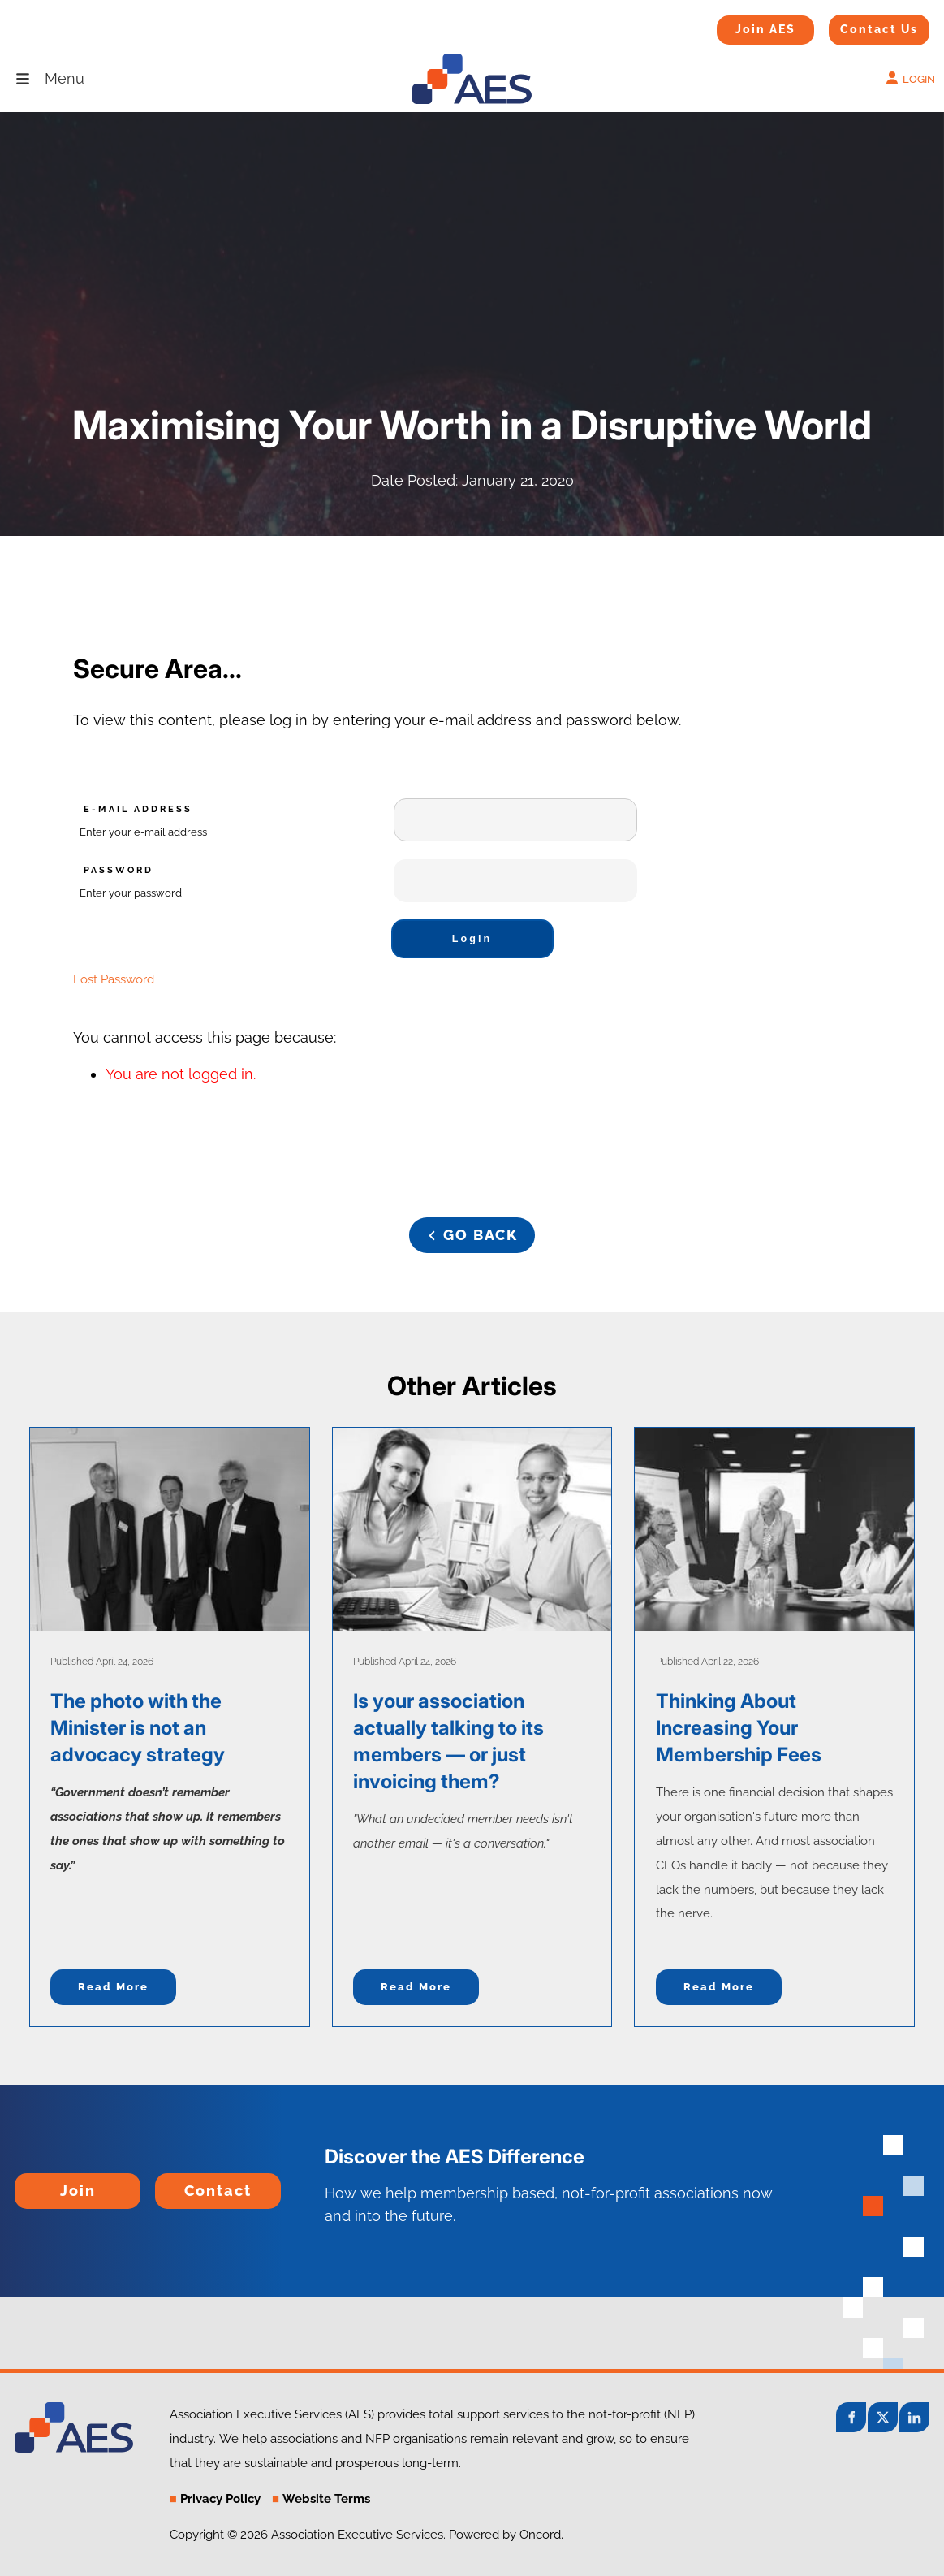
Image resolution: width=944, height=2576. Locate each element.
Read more (113, 1987)
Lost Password (113, 979)
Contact (182, 2184)
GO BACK (472, 1228)
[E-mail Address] (515, 819)
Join (29, 2184)
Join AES (740, 25)
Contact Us (859, 25)
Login (472, 938)
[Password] (515, 880)
